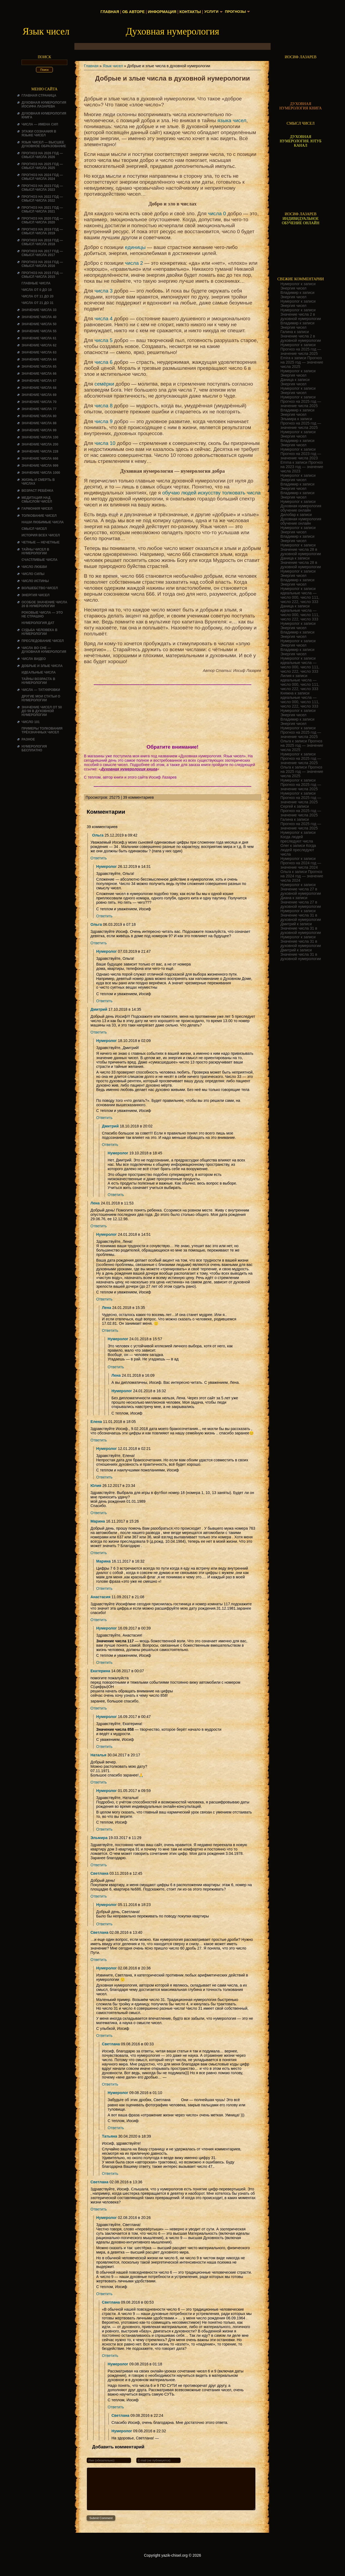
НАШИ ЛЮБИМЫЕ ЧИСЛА (43, 522)
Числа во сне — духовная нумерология (44, 650)
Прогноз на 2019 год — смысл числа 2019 (42, 231)
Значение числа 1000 (41, 473)
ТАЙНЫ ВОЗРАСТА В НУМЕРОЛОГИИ (38, 681)
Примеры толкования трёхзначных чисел (42, 730)
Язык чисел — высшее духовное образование (44, 144)
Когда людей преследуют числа (296, 839)
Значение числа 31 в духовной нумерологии (300, 917)
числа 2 (134, 263)
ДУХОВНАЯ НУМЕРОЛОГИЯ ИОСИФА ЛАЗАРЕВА (44, 104)
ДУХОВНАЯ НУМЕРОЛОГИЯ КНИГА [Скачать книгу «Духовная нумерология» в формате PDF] (300, 106)
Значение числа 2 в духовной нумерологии (300, 316)
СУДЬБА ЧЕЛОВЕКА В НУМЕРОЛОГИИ (39, 632)
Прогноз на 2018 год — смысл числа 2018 (42, 242)
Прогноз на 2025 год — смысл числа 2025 (42, 166)
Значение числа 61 (39, 338)
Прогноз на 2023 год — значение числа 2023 (300, 455)
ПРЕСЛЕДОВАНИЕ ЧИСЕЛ (43, 641)
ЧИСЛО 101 (31, 722)
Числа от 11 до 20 (37, 296)
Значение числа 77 (39, 409)
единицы (135, 247)
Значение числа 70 (39, 402)
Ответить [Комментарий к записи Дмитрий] (98, 1032)
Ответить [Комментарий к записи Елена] (98, 1440)
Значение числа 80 (39, 416)
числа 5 (104, 340)
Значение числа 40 (39, 317)
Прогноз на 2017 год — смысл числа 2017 (42, 253)
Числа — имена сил (40, 124)
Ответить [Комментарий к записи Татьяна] (110, 2173)
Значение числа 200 (40, 444)
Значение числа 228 (40, 451)
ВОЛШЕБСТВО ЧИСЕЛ (40, 588)
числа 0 (217, 213)
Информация (161, 12)
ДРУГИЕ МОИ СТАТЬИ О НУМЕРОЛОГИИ (41, 698)
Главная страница (39, 95)
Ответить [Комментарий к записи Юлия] (98, 1513)
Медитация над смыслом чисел (37, 499)
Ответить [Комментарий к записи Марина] (98, 1553)
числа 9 (104, 421)
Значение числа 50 (39, 324)
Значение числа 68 (39, 388)
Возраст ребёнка (37, 491)
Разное (28, 739)
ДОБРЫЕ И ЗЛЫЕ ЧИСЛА (42, 666)
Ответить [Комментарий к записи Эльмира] (98, 1865)
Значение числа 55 (39, 331)
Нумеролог (106, 866)
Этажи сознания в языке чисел (39, 133)
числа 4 (104, 318)
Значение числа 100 (40, 437)
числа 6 (104, 362)
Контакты (188, 12)
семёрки (104, 384)
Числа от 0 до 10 (37, 290)
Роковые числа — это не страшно (42, 614)
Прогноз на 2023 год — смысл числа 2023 (42, 188)
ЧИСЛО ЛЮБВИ (34, 567)
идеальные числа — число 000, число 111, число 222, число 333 (299, 597)
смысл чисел (34, 529)
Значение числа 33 (39, 310)
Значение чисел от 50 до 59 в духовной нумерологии (42, 711)
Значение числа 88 (39, 423)
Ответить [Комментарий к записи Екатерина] (98, 1708)
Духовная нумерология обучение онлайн (300, 508)
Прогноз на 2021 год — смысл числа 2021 (42, 209)
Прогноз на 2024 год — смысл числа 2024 (42, 177)
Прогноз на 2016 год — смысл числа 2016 (42, 264)
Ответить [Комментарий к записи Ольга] (98, 858)
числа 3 (104, 291)
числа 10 (105, 443)
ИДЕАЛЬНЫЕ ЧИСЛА (39, 672)
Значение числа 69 (39, 395)
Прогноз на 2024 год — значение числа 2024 (300, 865)
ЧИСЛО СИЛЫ (33, 574)
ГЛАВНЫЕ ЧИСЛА (36, 283)
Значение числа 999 (40, 466)
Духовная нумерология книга (129, 769)
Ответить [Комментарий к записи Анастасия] (98, 1620)
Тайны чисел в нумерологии (35, 551)
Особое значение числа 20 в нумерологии (44, 604)
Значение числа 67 (39, 381)
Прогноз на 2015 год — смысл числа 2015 (42, 275)
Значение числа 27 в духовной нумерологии (300, 891)
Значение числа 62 (39, 345)
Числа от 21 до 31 (37, 303)
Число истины (35, 581)
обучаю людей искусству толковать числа (211, 493)
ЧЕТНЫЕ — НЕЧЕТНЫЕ (41, 542)
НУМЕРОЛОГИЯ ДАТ (38, 623)
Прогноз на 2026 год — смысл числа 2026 (42, 155)
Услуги (210, 12)
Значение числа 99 (39, 430)
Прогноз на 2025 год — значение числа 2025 (300, 351)
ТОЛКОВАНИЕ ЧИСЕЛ (39, 516)
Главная (108, 12)
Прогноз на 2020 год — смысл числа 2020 (42, 220)
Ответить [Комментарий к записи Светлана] (98, 1896)
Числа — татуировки (41, 690)
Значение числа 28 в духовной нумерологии (300, 551)
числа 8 (104, 405)
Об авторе (132, 12)
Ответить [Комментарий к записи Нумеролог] (104, 916)
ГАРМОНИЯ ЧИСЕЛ (37, 509)
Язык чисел (113, 66)
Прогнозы (236, 12)
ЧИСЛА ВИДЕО (34, 659)
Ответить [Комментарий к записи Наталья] (98, 1782)
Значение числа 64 (39, 359)
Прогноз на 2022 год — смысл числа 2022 (42, 198)
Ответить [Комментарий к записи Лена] (98, 1226)
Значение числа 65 (39, 366)
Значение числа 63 (39, 352)
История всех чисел (41, 535)
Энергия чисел (36, 595)
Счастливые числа (39, 560)
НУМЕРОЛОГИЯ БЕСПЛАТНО (34, 748)
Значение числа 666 (40, 458)
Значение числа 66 (39, 374)
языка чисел (231, 120)
